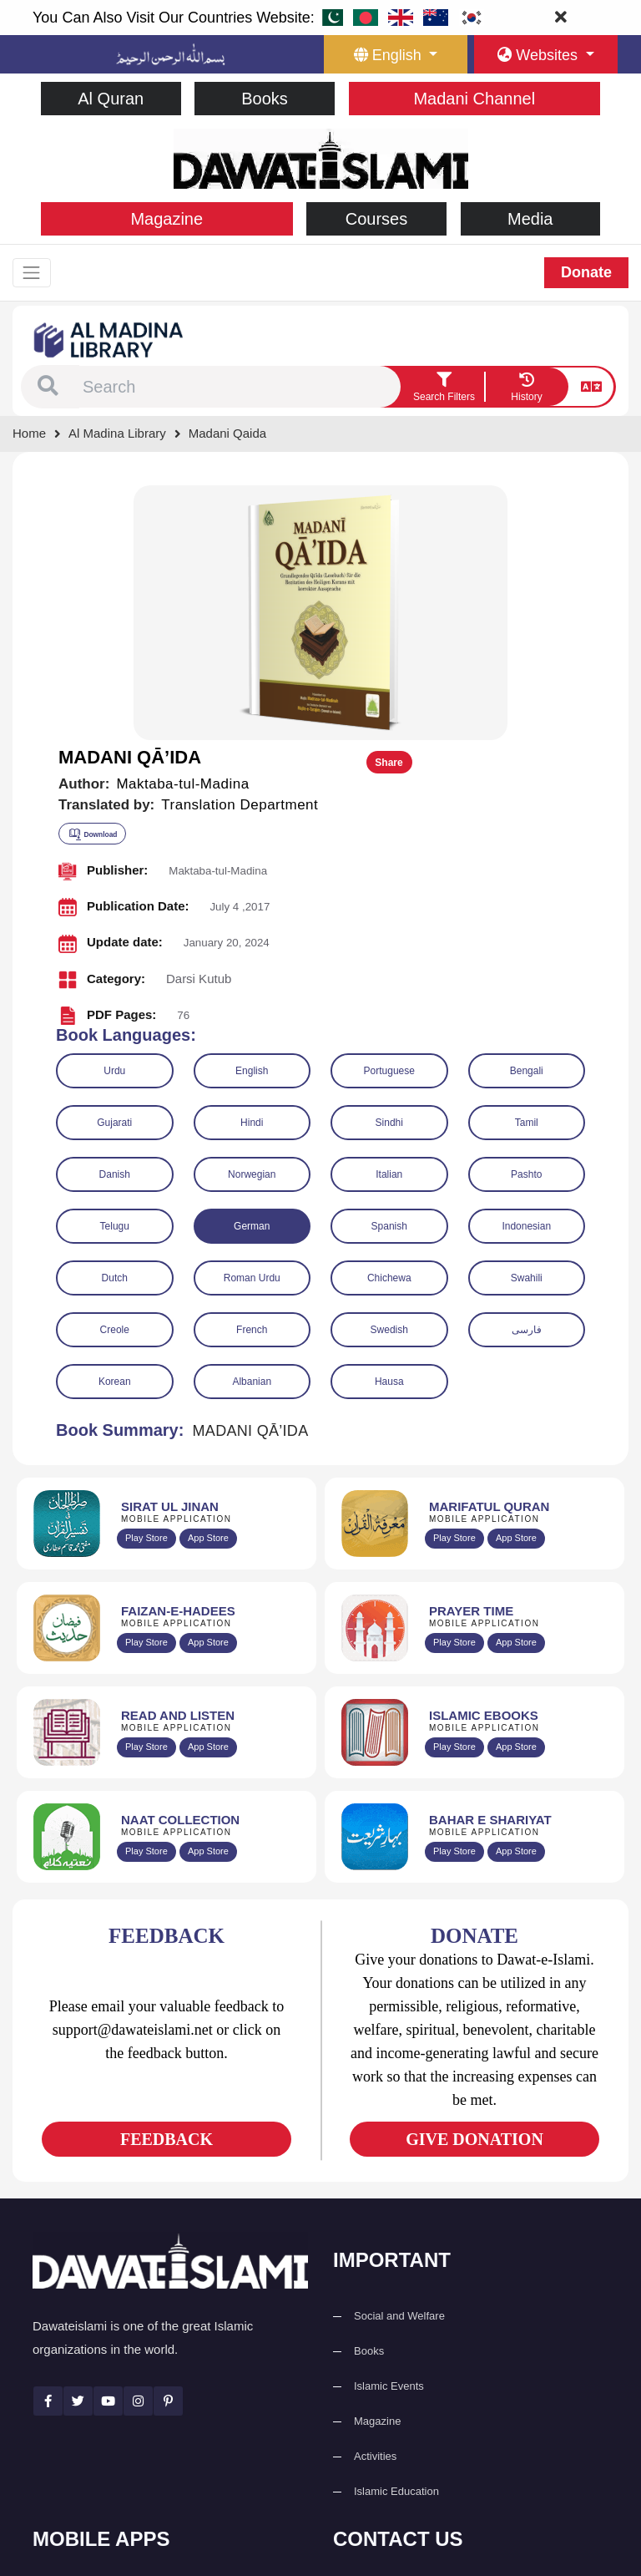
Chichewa (389, 1018)
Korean (114, 1122)
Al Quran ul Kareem (101, 2370)
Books (264, 98)
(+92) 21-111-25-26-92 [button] (417, 2372)
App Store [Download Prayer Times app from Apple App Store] (516, 1383)
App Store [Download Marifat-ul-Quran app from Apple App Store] (516, 1279)
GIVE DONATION (474, 1879)
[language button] (395, 54)
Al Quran (111, 98)
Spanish (389, 966)
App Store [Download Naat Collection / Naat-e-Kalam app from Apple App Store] (208, 1592)
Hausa (389, 1122)
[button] (48, 389)
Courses (376, 219)
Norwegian (251, 914)
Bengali (526, 811)
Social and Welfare (399, 2056)
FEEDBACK (166, 1879)
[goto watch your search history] (526, 389)
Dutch (115, 1018)
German (252, 966)
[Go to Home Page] (321, 157)
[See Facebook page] (48, 2141)
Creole (114, 1070)
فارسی (527, 1070)
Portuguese (389, 811)
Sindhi (389, 863)
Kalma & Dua (85, 2510)
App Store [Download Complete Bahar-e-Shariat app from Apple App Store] (516, 1592)
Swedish (389, 1070)
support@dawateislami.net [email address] (426, 2408)
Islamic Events (389, 2126)
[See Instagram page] (138, 2141)
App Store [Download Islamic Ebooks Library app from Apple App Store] (516, 1488)
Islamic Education (396, 2231)
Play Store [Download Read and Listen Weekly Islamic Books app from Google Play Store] (146, 1488)
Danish (114, 914)
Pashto (526, 914)
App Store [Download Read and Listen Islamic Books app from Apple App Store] (208, 1488)
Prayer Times (85, 2405)
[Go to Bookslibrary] (109, 341)
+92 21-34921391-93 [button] (412, 2336)
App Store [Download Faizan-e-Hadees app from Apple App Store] (208, 1383)
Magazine (166, 219)
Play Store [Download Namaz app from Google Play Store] (454, 1383)
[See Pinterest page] (168, 2141)
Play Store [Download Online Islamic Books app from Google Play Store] (454, 1488)
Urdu (114, 811)
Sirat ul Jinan (84, 2335)
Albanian (251, 1122)
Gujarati (114, 863)
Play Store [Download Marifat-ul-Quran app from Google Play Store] (454, 1279)
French (251, 1070)
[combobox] (239, 389)
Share (572, 504)
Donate (586, 274)
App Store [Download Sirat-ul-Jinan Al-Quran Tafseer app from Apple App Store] (208, 1279)
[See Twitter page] (78, 2141)
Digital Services (91, 2475)
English (251, 811)
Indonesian (526, 966)
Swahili (527, 1018)
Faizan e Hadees (94, 2440)
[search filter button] (444, 389)
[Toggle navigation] (36, 274)
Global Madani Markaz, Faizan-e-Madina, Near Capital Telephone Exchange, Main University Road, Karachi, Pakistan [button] (475, 2467)
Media (530, 219)
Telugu (114, 966)
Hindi (251, 863)
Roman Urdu (252, 1018)
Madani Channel (474, 98)
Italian (389, 914)
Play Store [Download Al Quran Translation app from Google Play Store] (146, 1279)
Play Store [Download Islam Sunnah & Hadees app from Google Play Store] (146, 1383)
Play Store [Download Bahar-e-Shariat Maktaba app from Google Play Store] (454, 1592)
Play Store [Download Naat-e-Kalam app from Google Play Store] (146, 1592)
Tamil (526, 863)
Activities (375, 2196)
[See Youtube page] (108, 2141)
